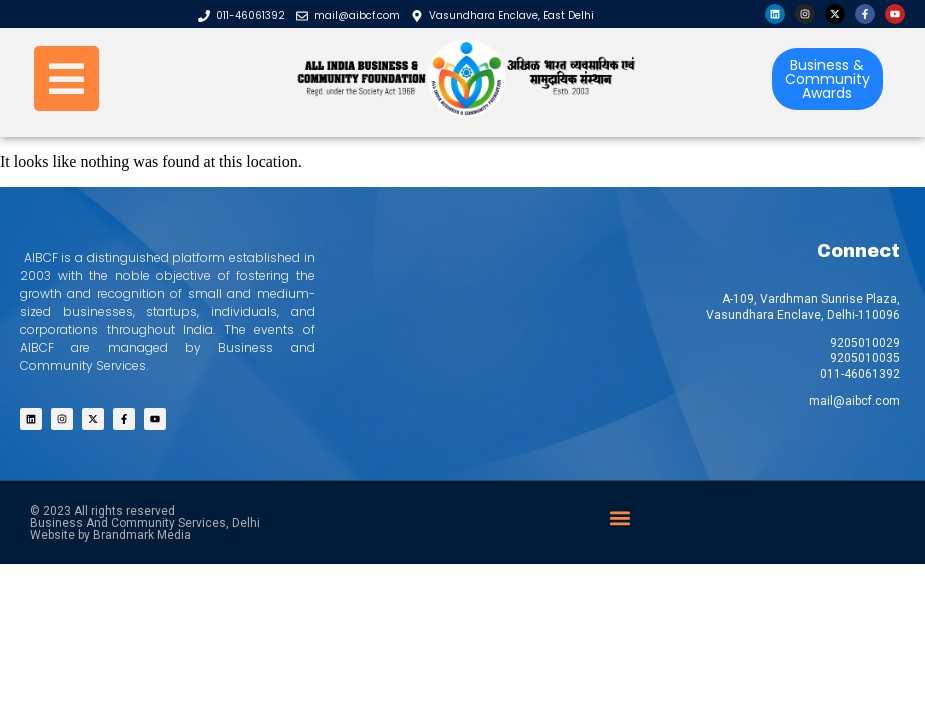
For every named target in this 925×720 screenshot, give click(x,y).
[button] (619, 517)
